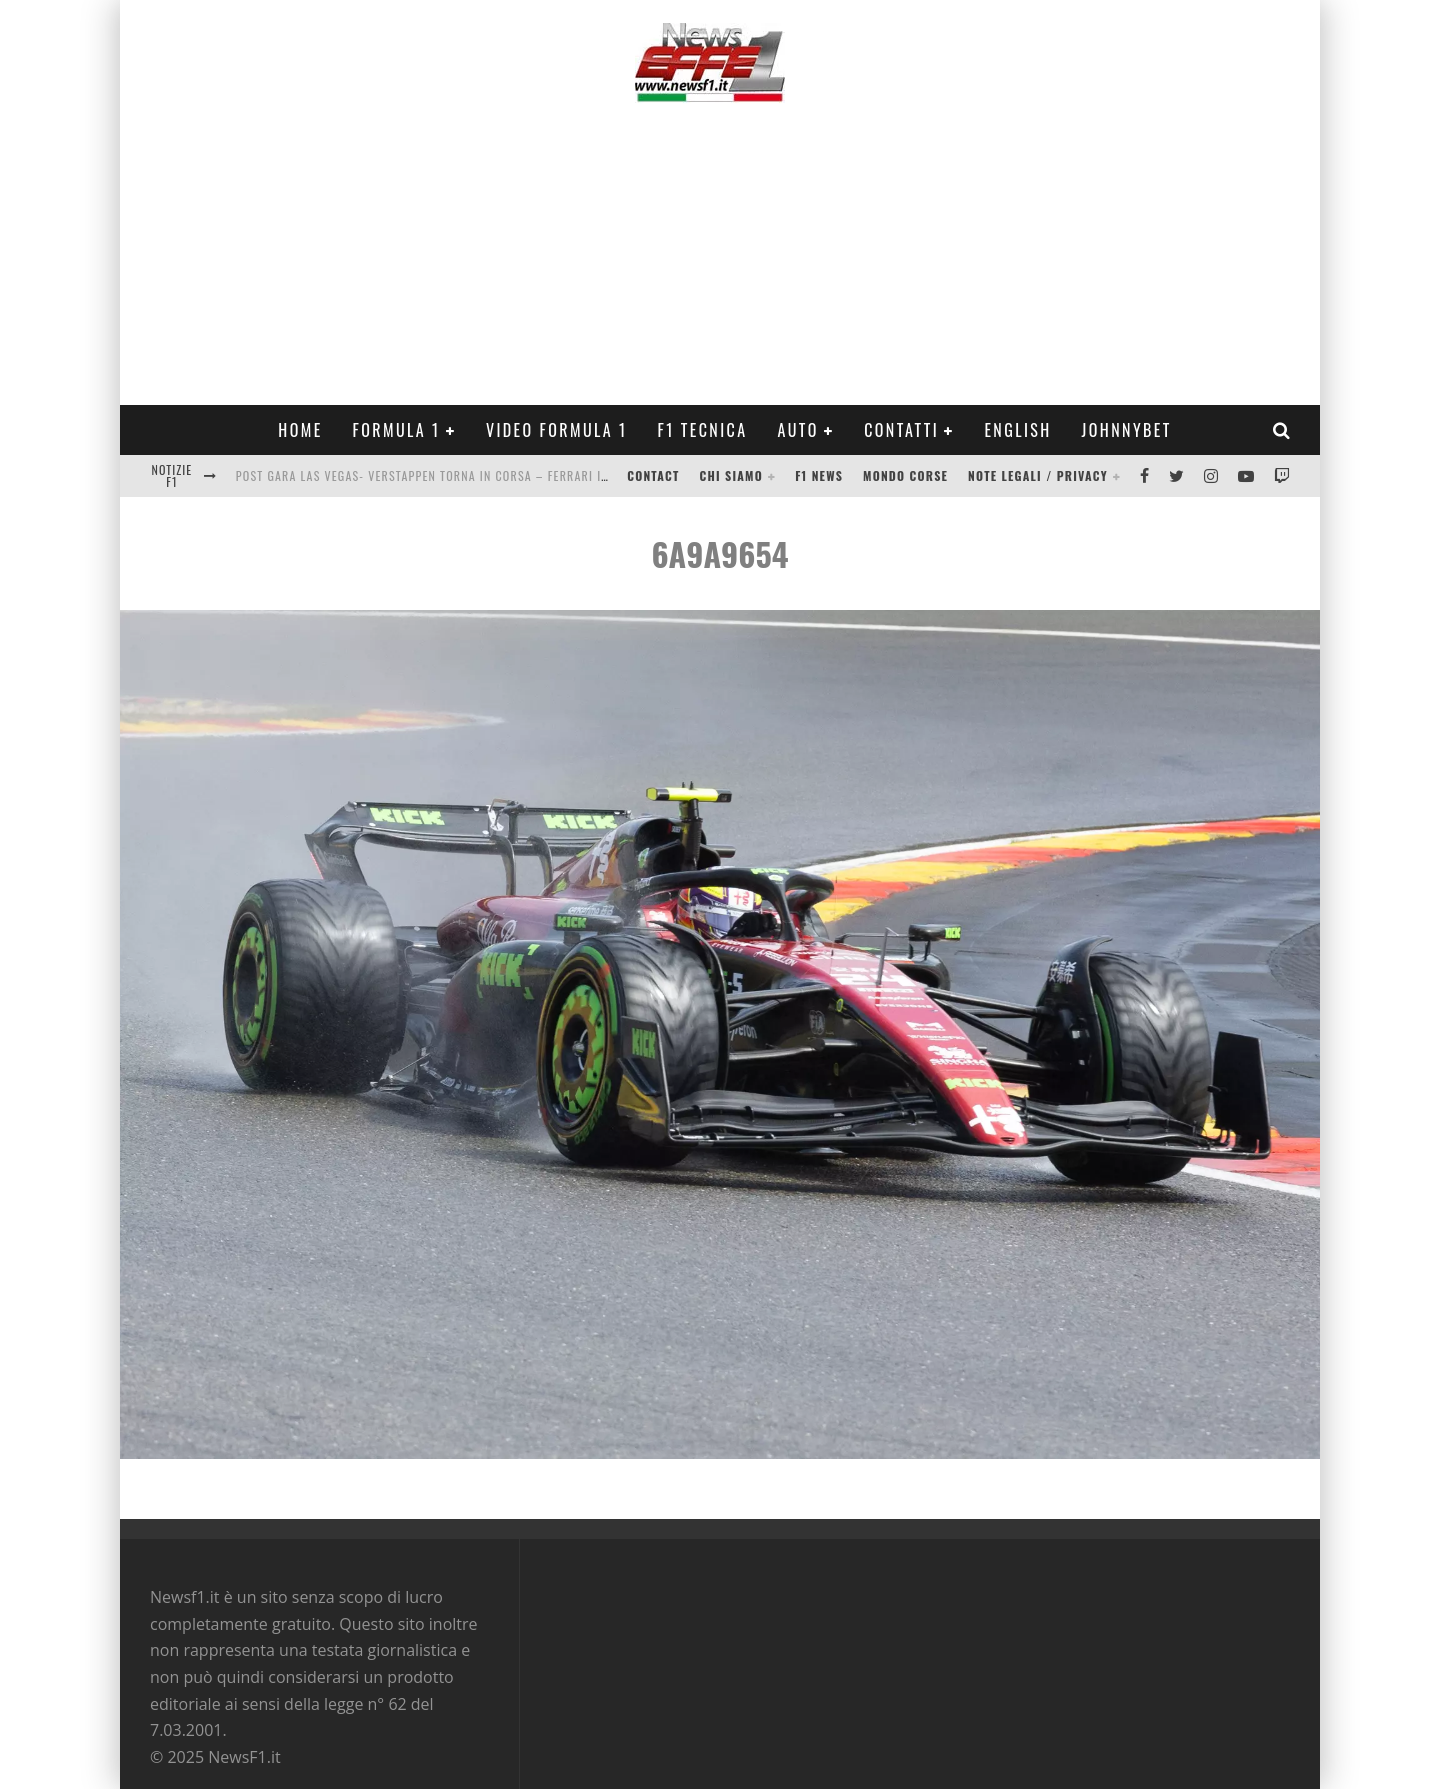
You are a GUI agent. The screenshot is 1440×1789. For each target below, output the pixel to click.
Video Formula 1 (557, 430)
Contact (653, 475)
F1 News (819, 475)
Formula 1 (397, 430)
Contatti (901, 430)
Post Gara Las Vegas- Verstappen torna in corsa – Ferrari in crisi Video (458, 475)
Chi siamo (731, 475)
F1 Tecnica (703, 430)
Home (300, 430)
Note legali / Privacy (1038, 475)
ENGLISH (1017, 430)
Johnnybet (1127, 430)
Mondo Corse (905, 475)
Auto (797, 430)
